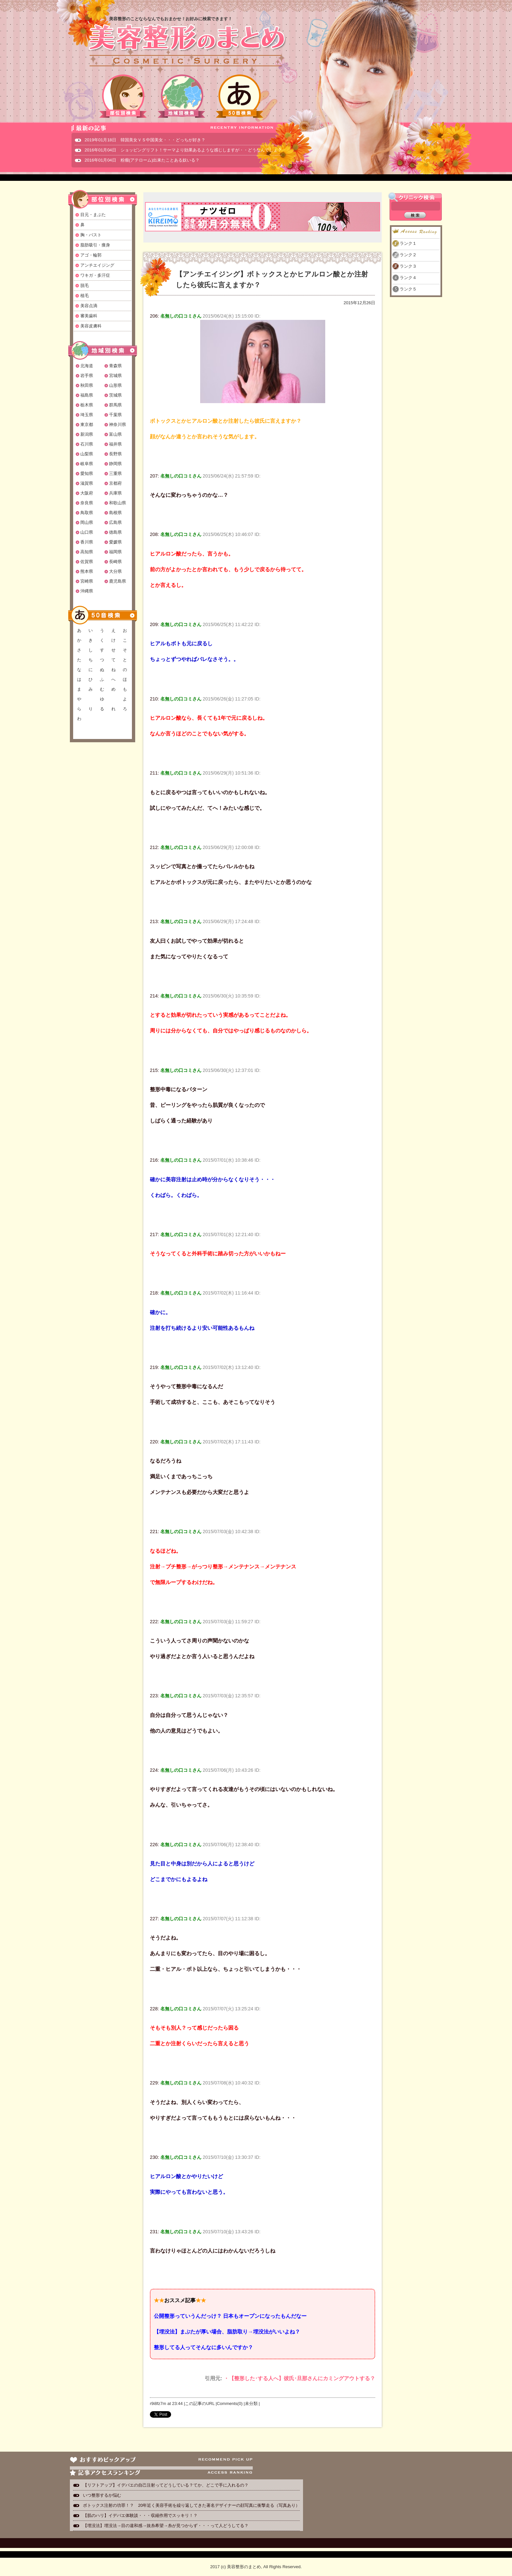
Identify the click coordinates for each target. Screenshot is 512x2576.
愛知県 (86, 473)
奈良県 (86, 502)
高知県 (86, 551)
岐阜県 (86, 463)
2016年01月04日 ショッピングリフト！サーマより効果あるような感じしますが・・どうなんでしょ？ (183, 150)
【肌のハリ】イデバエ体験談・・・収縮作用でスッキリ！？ (140, 2515)
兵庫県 (115, 493)
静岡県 (115, 463)
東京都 (86, 424)
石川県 (86, 444)
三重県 (115, 473)
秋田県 (86, 385)
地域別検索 (181, 96)
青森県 (115, 365)
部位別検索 (123, 96)
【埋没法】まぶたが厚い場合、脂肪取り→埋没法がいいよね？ (227, 2331)
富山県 (115, 434)
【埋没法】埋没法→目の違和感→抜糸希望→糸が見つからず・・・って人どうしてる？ (165, 2525)
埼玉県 (86, 414)
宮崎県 (86, 581)
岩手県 (86, 375)
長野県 (115, 453)
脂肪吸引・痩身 (95, 245)
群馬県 (115, 404)
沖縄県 (86, 591)
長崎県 (115, 561)
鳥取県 (86, 512)
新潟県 (86, 434)
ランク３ (408, 266)
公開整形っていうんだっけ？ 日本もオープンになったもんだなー (230, 2316)
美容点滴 (88, 305)
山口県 (86, 532)
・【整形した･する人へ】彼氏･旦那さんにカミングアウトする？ (299, 2378)
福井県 (115, 444)
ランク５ (408, 289)
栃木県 (86, 404)
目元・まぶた (93, 214)
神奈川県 (117, 424)
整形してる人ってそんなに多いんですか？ (203, 2347)
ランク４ (408, 277)
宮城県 (115, 375)
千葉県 (115, 414)
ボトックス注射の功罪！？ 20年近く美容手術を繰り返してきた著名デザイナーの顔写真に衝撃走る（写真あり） (191, 2505)
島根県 (115, 512)
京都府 (115, 483)
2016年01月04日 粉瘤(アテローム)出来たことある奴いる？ (142, 160)
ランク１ (408, 243)
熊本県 (86, 571)
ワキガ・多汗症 (95, 275)
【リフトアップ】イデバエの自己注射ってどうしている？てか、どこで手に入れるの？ (165, 2485)
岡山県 (86, 522)
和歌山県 (117, 502)
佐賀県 (86, 561)
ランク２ (408, 254)
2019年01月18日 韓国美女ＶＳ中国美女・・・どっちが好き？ (145, 139)
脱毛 (84, 285)
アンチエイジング (97, 265)
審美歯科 (88, 315)
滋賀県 (86, 483)
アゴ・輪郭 (91, 255)
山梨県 (86, 453)
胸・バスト (91, 234)
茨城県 (115, 395)
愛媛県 (115, 542)
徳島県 (115, 532)
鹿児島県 (117, 581)
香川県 (86, 542)
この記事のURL (200, 2403)
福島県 (86, 395)
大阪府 (86, 493)
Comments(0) (230, 2403)
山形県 (115, 385)
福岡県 (115, 551)
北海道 (86, 365)
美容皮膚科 (91, 325)
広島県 (115, 522)
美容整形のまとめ (187, 46)
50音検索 (240, 96)
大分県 (115, 571)
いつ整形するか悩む (102, 2495)
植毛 (84, 295)
